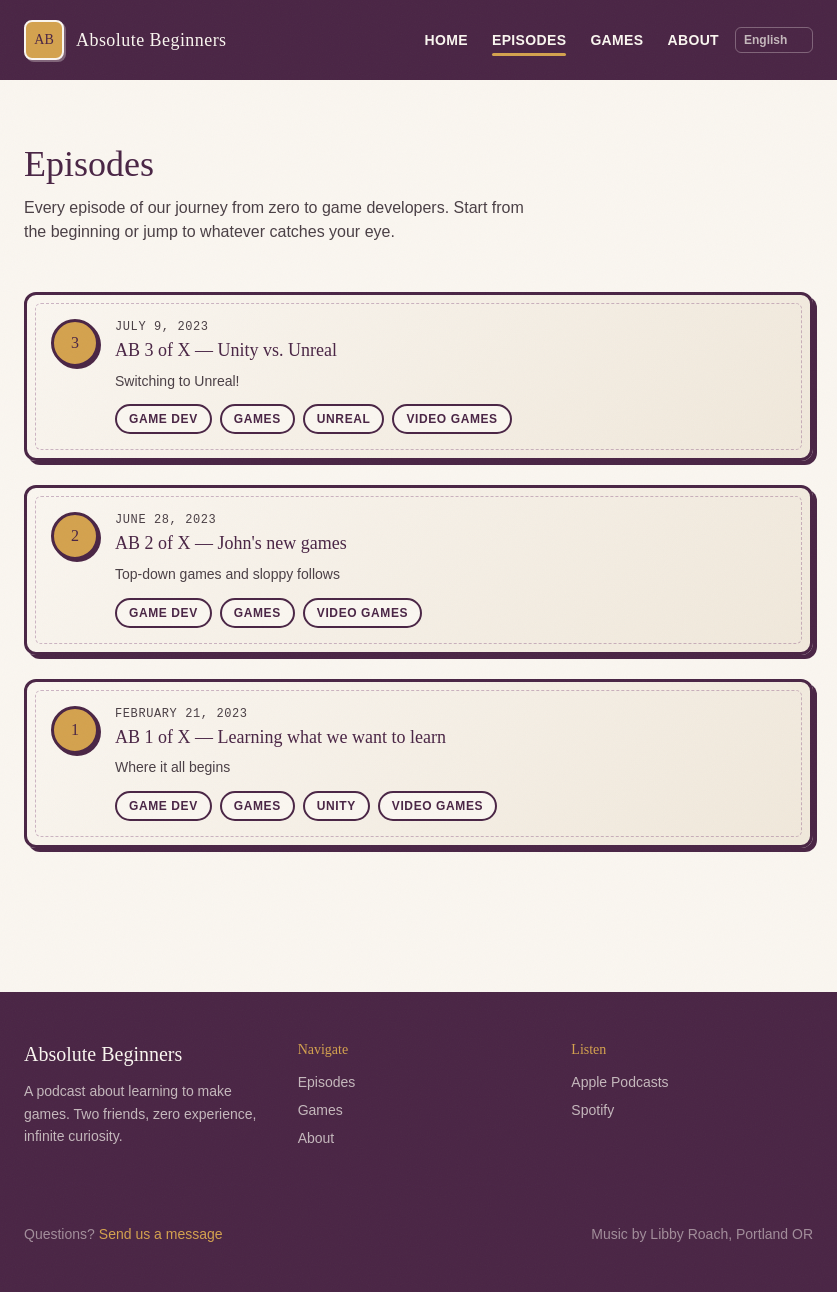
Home (446, 40)
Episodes (529, 43)
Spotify (592, 1110)
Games (616, 40)
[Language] (774, 40)
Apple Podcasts (619, 1082)
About (693, 40)
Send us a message (161, 1234)
